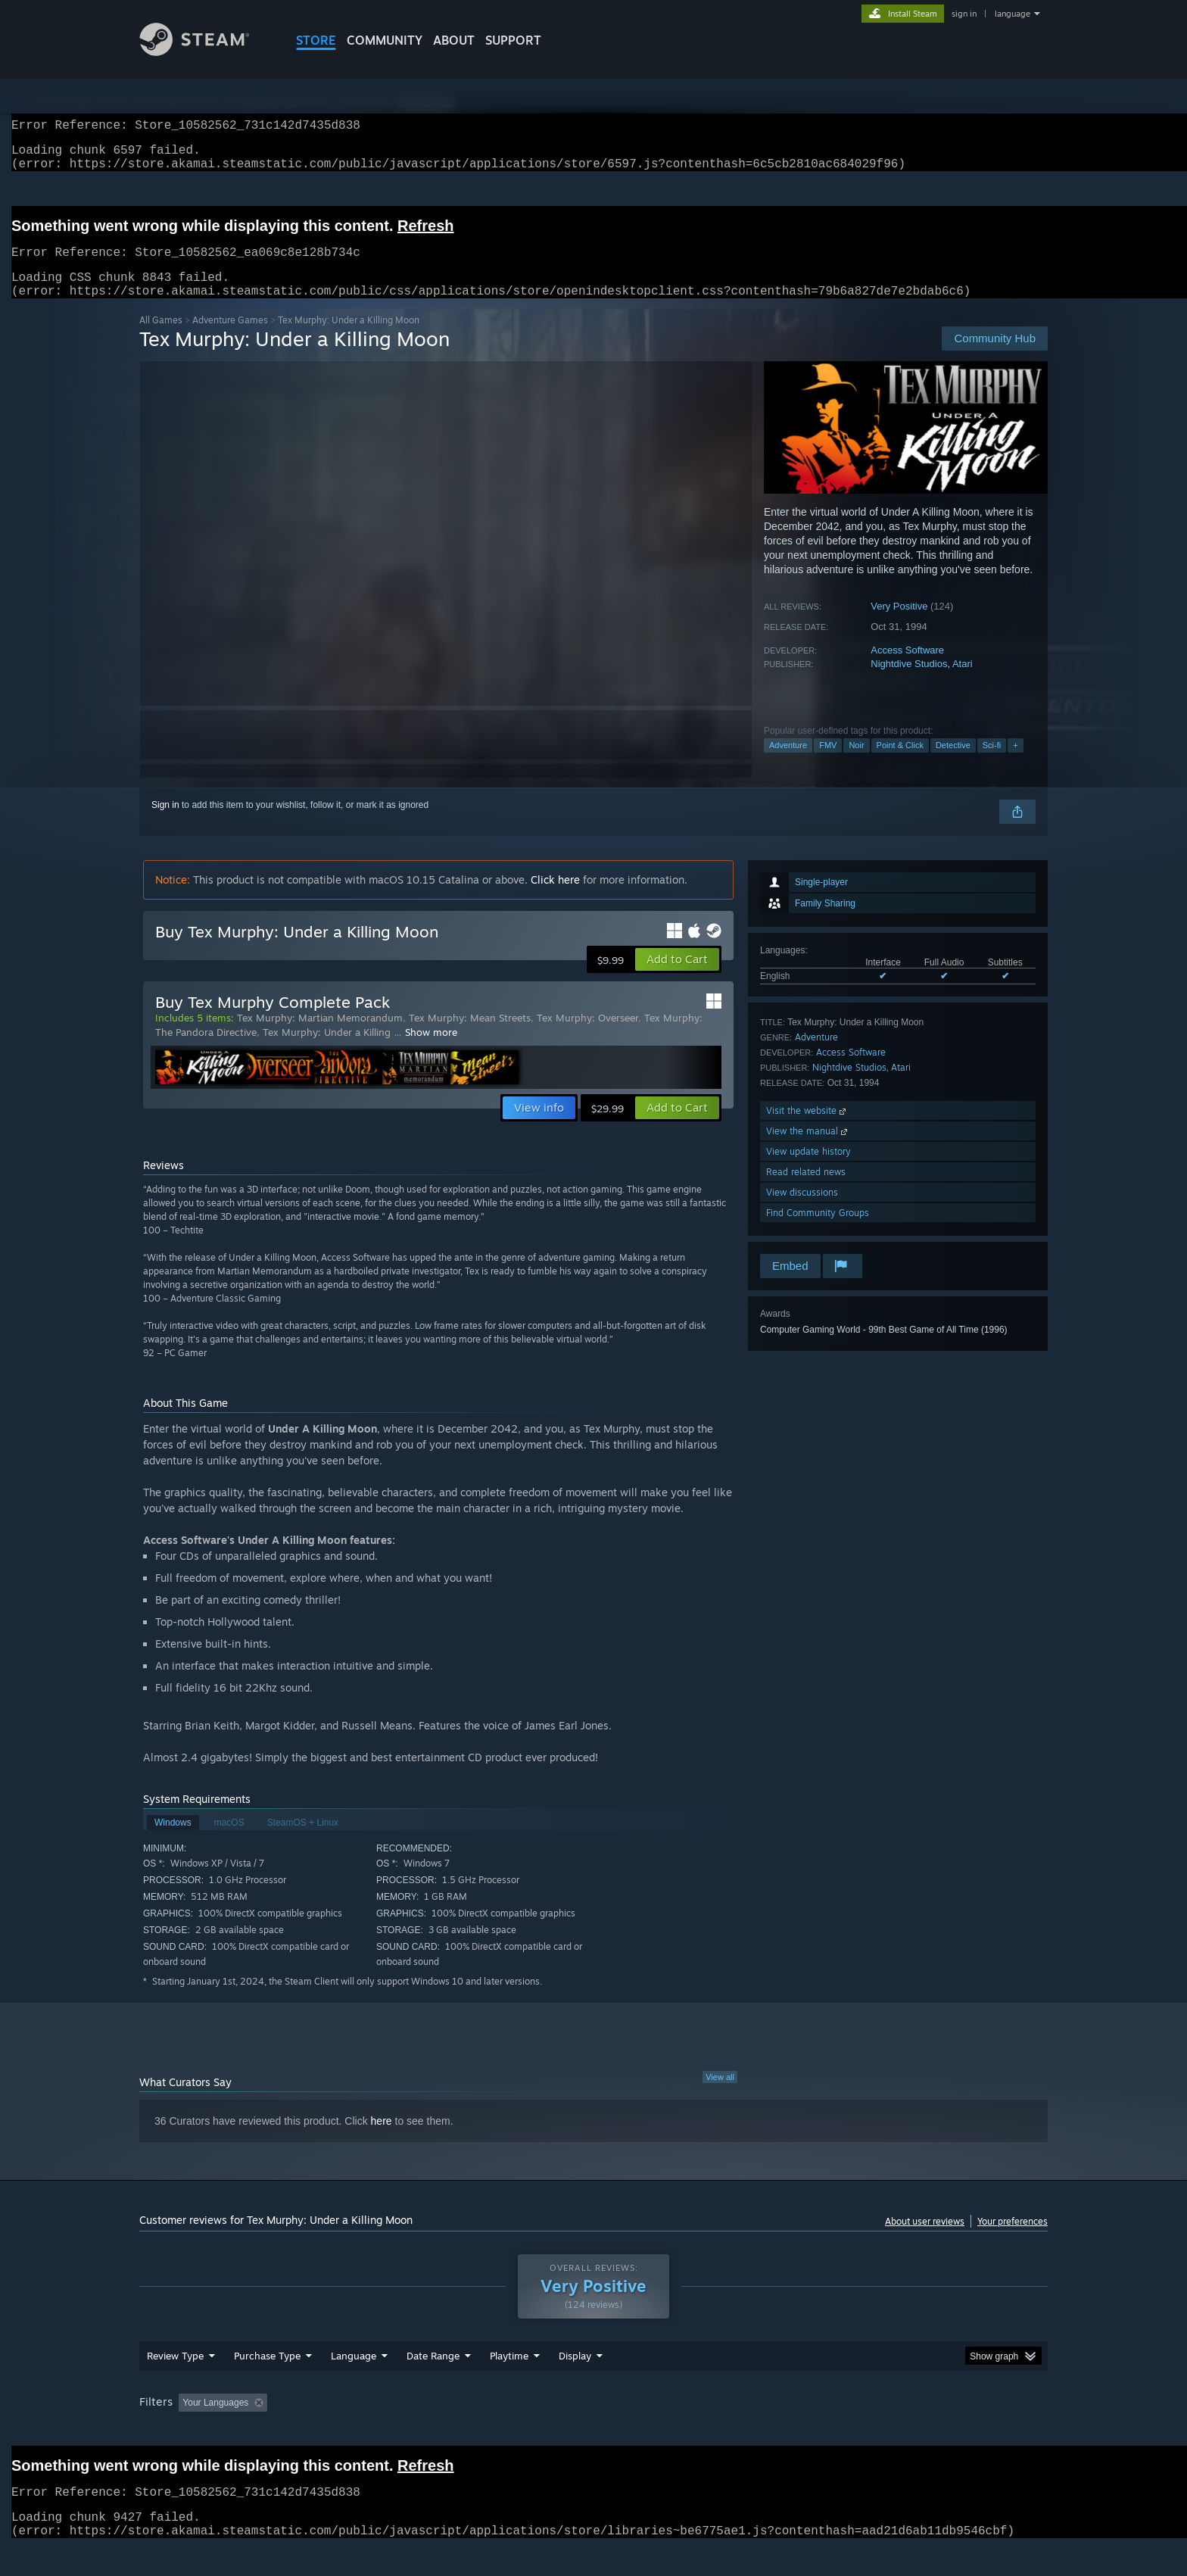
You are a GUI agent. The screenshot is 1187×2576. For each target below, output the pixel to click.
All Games (160, 338)
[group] (593, 2432)
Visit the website (807, 1128)
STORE (316, 40)
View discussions (802, 1210)
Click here (555, 897)
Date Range (433, 2384)
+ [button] (1015, 763)
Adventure (788, 763)
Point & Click (900, 763)
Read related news (806, 1190)
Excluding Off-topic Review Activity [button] (368, 2431)
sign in (964, 13)
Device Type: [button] (915, 2431)
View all (720, 2095)
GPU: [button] (850, 2431)
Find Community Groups (817, 1231)
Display (575, 2384)
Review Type (175, 2384)
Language (353, 2384)
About (454, 40)
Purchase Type (267, 2384)
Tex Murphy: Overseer (587, 1036)
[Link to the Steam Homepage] (206, 51)
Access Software (907, 668)
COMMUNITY (384, 40)
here (381, 2139)
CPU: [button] (799, 2431)
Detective (953, 763)
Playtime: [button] (485, 2431)
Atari (962, 682)
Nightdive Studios (909, 682)
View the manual (808, 1149)
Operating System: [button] (721, 2431)
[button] (677, 977)
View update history (808, 1169)
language (1012, 13)
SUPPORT (513, 40)
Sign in (165, 823)
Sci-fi (992, 763)
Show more (431, 1050)
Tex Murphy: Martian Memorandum (320, 1036)
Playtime (509, 2384)
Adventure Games (230, 338)
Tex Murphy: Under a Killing (328, 1050)
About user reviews (924, 2239)
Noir (856, 763)
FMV (828, 763)
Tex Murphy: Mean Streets (470, 1036)
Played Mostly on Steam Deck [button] (594, 2431)
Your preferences (1012, 2239)
